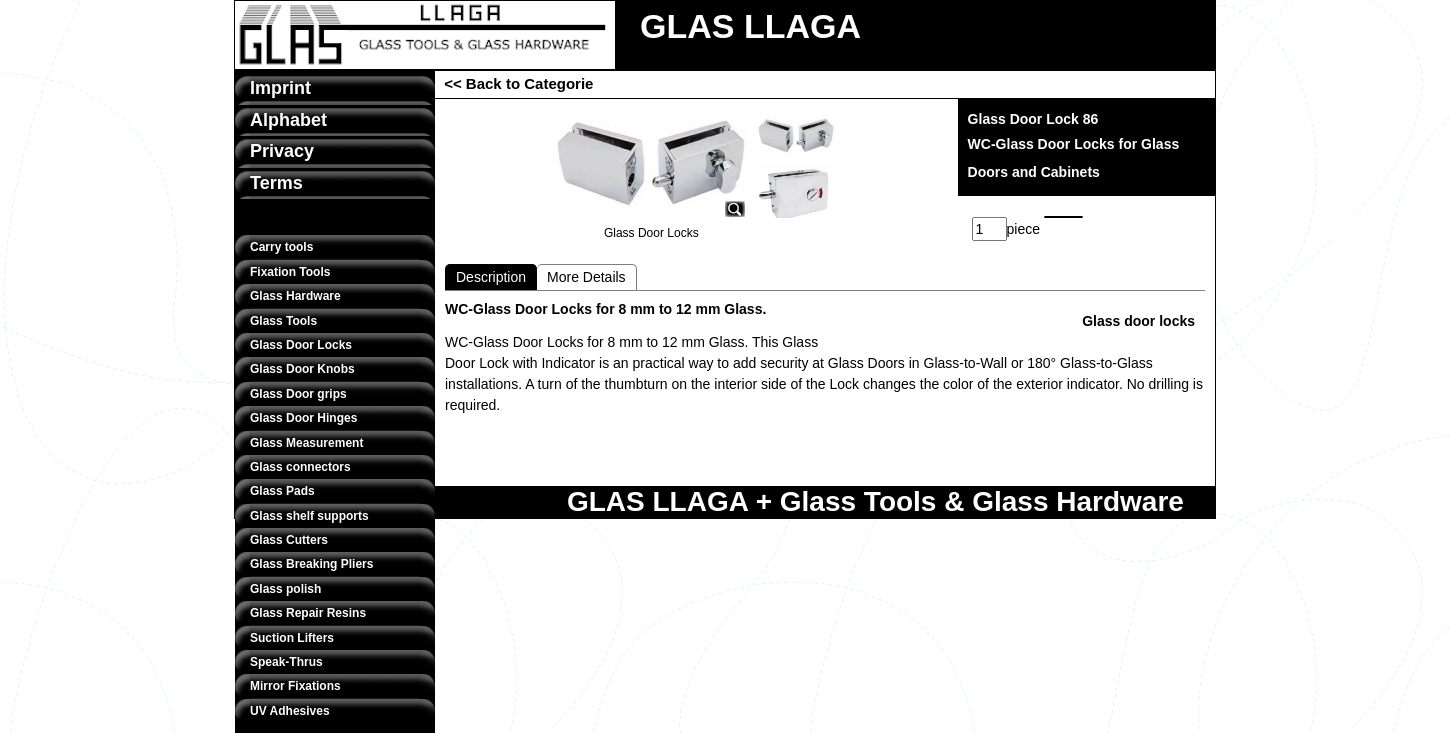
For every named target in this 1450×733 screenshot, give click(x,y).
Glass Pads (282, 491)
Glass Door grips (298, 394)
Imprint (280, 88)
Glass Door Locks (301, 345)
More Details (586, 277)
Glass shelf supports (309, 516)
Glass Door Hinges (303, 418)
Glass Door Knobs (302, 369)
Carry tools (281, 247)
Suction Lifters (292, 638)
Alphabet (288, 120)
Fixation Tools (290, 272)
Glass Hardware (295, 296)
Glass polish (285, 589)
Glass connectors (300, 467)
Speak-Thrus (286, 662)
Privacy (282, 151)
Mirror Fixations (295, 686)
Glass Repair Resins (308, 613)
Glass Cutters (289, 540)
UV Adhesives (290, 711)
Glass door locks (1138, 321)
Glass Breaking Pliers (311, 564)
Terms (276, 183)
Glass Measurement (306, 443)
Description (491, 277)
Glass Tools (283, 321)
